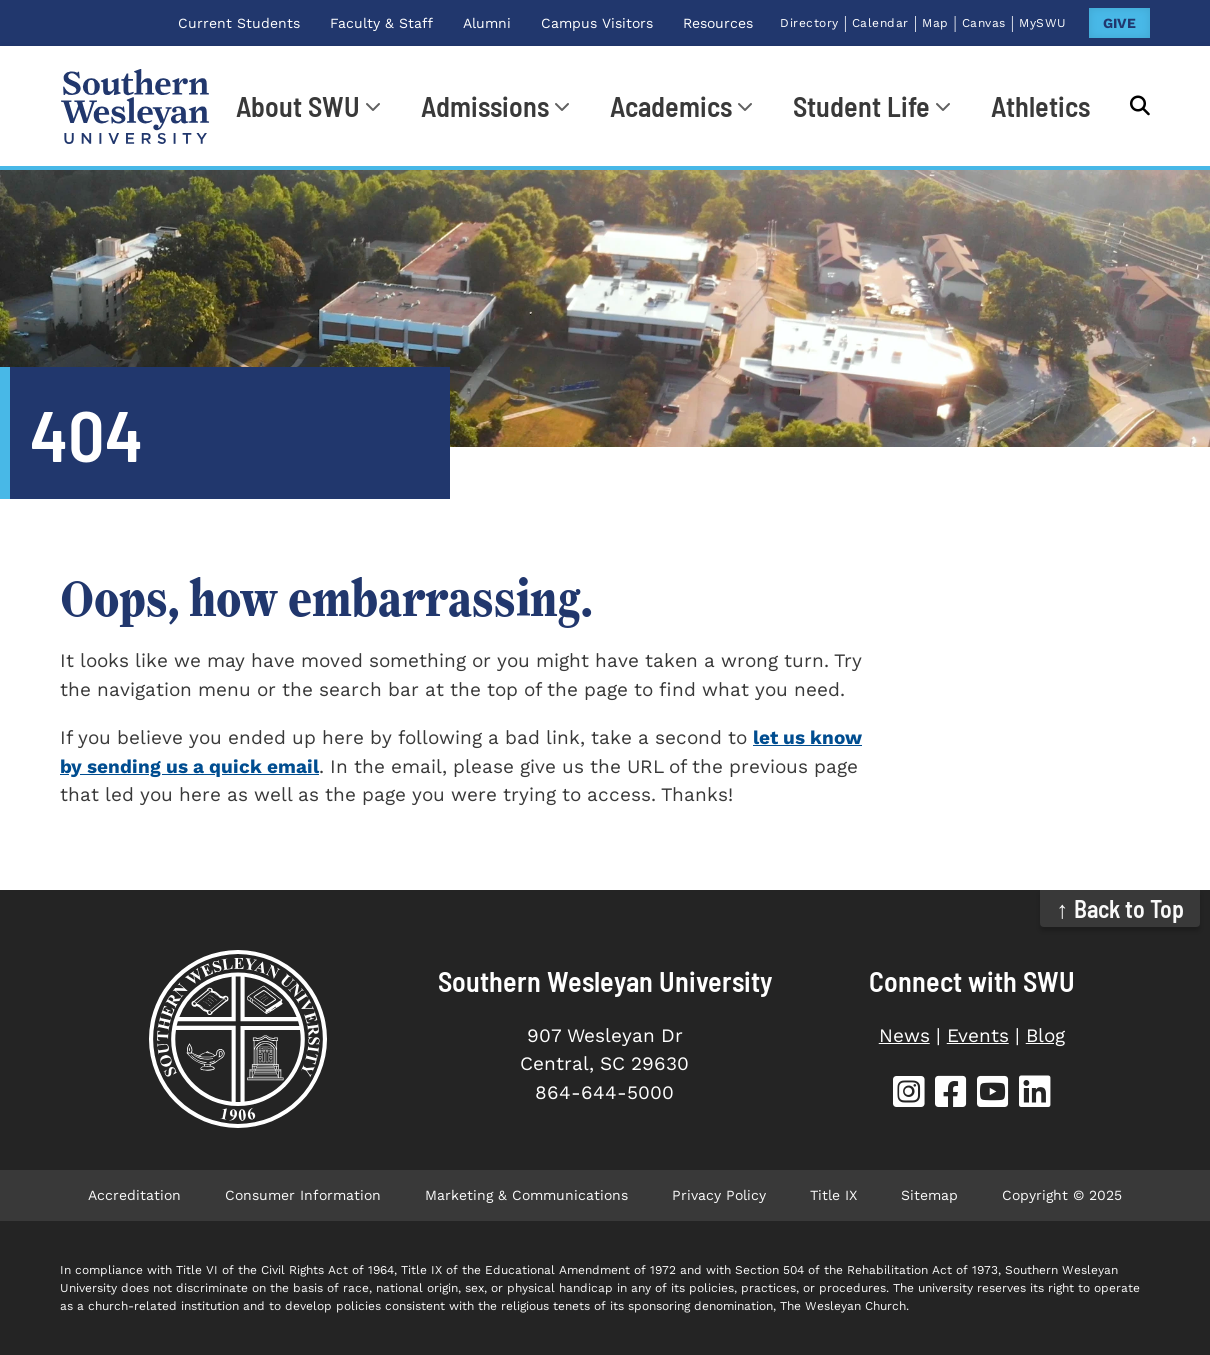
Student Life (861, 106)
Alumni (487, 23)
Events (978, 1035)
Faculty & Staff (381, 23)
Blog (1045, 1035)
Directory (809, 23)
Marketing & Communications (526, 1195)
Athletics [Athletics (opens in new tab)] (1040, 106)
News (904, 1035)
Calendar (880, 23)
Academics (671, 106)
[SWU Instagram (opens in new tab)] (909, 1094)
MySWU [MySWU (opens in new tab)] (1043, 23)
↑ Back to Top (1120, 908)
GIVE (1119, 23)
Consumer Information (303, 1195)
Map (935, 23)
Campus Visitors (597, 23)
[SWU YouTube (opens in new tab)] (993, 1094)
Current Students (239, 23)
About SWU (298, 106)
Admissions (485, 106)
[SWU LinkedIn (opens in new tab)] (1035, 1094)
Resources (718, 23)
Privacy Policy (719, 1195)
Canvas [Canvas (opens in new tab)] (984, 23)
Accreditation (134, 1195)
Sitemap (929, 1195)
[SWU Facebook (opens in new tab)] (951, 1094)
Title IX (833, 1195)
